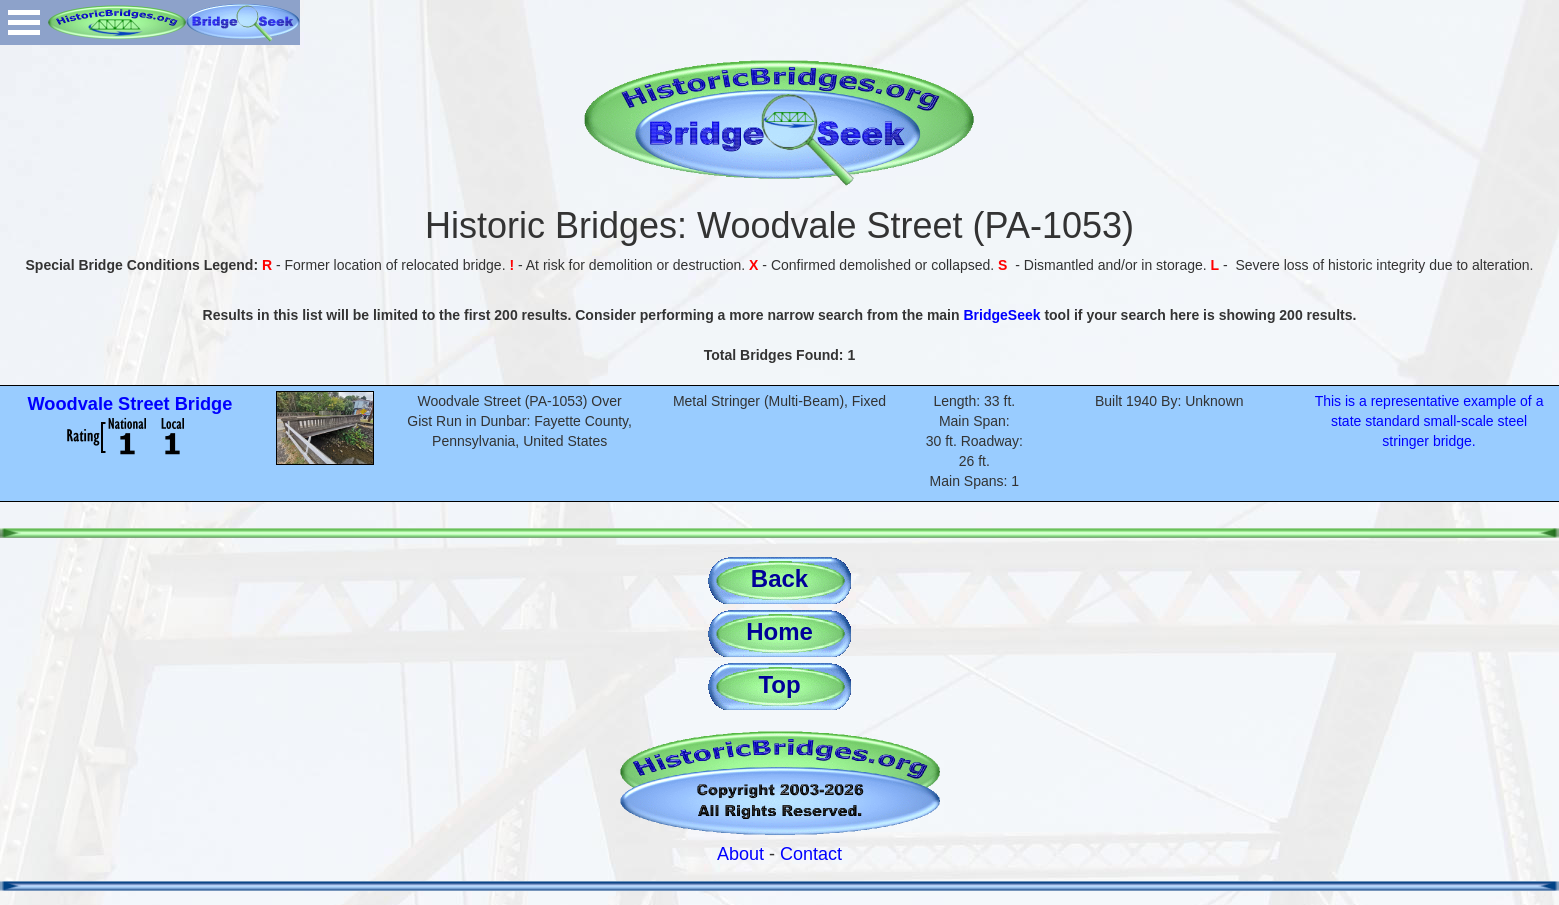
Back (779, 578)
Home (779, 631)
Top (779, 684)
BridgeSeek (1001, 315)
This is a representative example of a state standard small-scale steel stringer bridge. (1429, 421)
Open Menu (24, 22)
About (740, 854)
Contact (811, 854)
